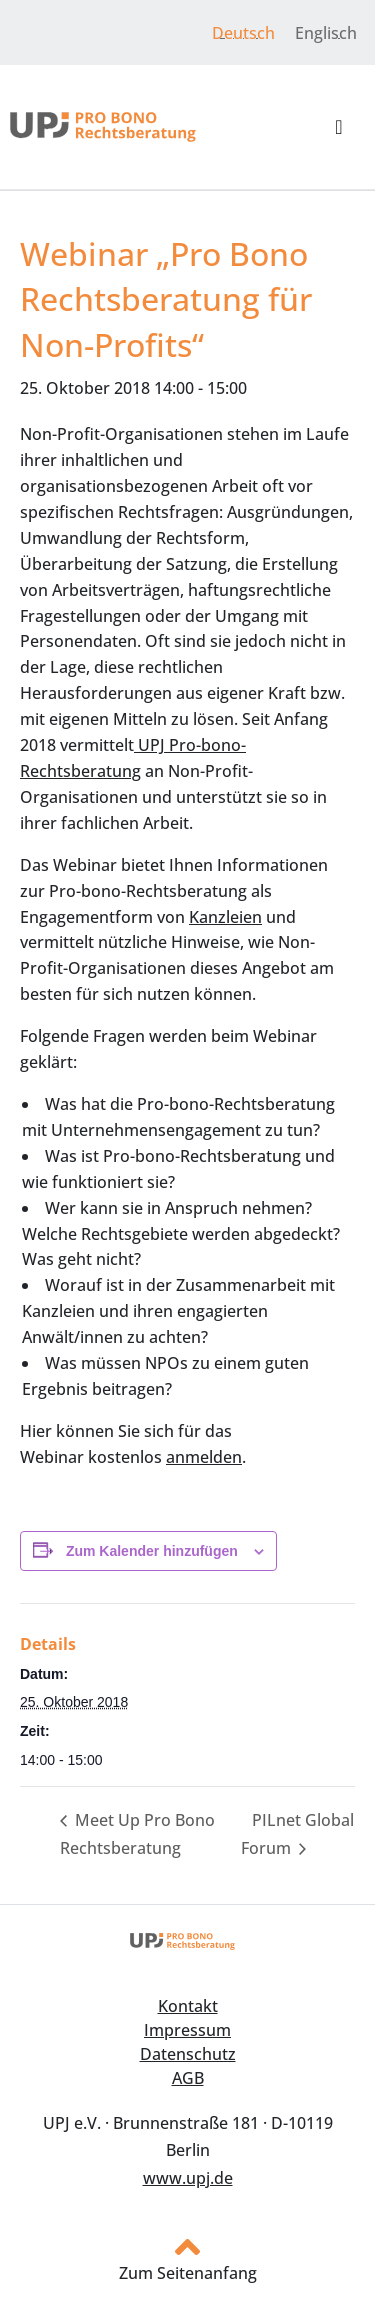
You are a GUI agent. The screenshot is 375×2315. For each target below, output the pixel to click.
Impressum (187, 2030)
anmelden (204, 1457)
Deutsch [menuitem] (243, 33)
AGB (188, 2078)
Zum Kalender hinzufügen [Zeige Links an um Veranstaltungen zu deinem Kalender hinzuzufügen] (152, 1551)
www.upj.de (188, 2178)
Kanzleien (225, 917)
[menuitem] (243, 32)
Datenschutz (188, 2054)
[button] (338, 127)
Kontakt (188, 2006)
